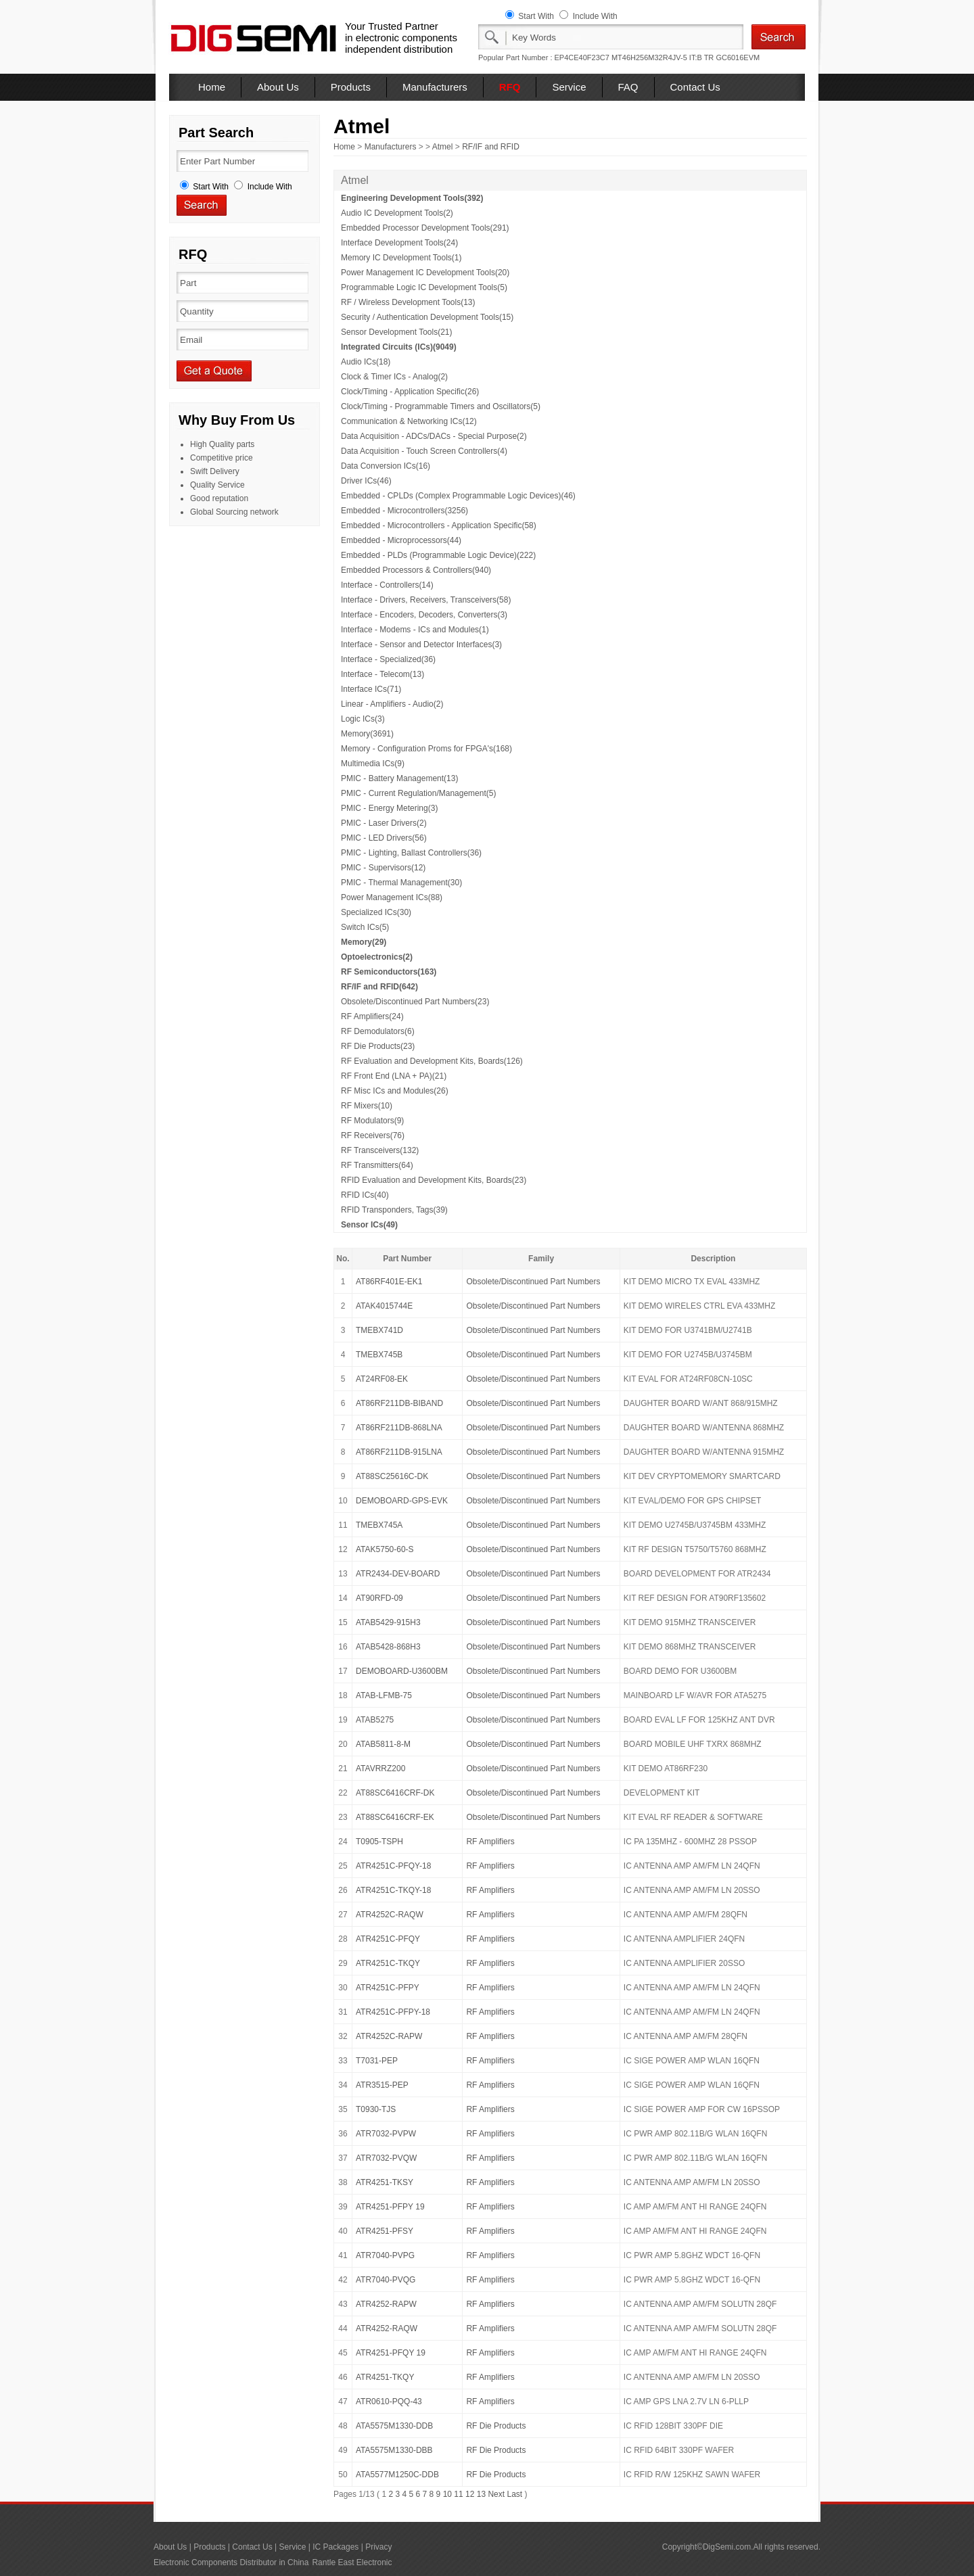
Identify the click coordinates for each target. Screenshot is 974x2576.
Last (514, 2494)
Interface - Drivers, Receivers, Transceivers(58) (426, 600)
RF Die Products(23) (378, 1046)
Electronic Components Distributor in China (231, 2562)
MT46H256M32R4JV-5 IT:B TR (662, 57)
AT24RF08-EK (382, 1379)
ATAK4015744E (384, 1306)
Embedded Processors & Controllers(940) (416, 570)
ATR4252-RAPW (386, 2304)
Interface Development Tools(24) (399, 243)
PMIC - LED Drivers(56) (384, 838)
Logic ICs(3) (363, 719)
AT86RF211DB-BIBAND (399, 1403)
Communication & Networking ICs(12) (409, 421)
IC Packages (335, 2547)
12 (469, 2494)
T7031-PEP (377, 2060)
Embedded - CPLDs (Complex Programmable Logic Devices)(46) (458, 495)
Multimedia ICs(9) (372, 763)
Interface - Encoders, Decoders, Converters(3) (424, 614)
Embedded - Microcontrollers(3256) (404, 510)
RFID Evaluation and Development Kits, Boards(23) (433, 1180)
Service (569, 87)
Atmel (442, 146)
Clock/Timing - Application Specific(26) (410, 391)
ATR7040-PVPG (385, 2255)
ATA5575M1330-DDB (394, 2426)
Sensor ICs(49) (369, 1225)
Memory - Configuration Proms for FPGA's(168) (426, 748)
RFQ (510, 87)
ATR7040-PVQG (385, 2280)
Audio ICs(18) (365, 362)
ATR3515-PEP (382, 2085)
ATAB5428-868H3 (388, 1647)
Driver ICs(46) (366, 481)
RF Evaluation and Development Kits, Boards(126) (432, 1061)
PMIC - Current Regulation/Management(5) (418, 793)
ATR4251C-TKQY (388, 1963)
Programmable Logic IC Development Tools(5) (424, 287)
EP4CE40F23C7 (582, 57)
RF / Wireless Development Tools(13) (408, 302)
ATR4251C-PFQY (388, 1939)
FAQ (628, 87)
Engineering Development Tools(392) (412, 198)
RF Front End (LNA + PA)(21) (393, 1076)
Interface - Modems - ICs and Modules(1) (415, 629)
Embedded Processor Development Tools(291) (425, 228)
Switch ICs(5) (365, 927)
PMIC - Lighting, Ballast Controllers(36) (411, 853)
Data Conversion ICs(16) (385, 466)
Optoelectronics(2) (377, 957)
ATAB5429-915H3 (388, 1622)
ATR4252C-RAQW (389, 1914)
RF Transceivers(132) (380, 1150)
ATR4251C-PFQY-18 (393, 1866)
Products (351, 87)
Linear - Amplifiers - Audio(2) (392, 704)
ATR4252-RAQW (386, 2328)
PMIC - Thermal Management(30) (401, 882)
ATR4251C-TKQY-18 (393, 1890)
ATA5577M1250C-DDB (397, 2474)
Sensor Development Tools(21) (397, 332)
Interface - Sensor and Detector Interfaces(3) (421, 644)
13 (481, 2494)
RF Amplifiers (490, 1841)
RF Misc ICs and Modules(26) (394, 1091)
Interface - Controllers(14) (387, 585)
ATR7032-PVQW (386, 2158)
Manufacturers (434, 87)
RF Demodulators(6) (378, 1031)
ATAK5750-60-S (385, 1549)
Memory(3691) (367, 734)
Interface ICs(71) (371, 689)
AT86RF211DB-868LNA (399, 1427)
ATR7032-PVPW (386, 2133)
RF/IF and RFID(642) (379, 986)
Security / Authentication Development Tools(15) (427, 317)
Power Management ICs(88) (391, 897)
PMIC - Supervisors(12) (383, 867)
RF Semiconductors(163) (388, 972)
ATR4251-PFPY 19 (390, 2206)
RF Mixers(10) (366, 1105)
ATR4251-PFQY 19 (390, 2353)
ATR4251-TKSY (384, 2182)
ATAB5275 (375, 1720)
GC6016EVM (738, 57)
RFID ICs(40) (365, 1195)
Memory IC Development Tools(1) (401, 257)
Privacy (378, 2547)
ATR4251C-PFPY (387, 1987)
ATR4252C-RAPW (389, 2036)
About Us (278, 87)
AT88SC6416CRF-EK (395, 1817)
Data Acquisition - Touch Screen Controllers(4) (424, 451)
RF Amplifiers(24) (372, 1016)
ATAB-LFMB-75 (384, 1695)
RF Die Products (496, 2426)
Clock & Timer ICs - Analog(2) (394, 376)
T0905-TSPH (379, 1841)
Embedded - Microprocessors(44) (401, 540)
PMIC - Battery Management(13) (399, 778)
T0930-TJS (376, 2109)
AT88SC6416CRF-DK (395, 1793)
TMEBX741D (379, 1330)
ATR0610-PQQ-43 (389, 2401)
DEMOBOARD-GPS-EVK (402, 1500)
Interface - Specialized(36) (388, 659)
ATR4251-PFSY (384, 2231)
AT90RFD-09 (379, 1598)
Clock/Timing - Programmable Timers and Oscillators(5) (440, 406)
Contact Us (695, 87)
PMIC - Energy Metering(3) (389, 808)
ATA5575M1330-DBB (394, 2450)
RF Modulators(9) (372, 1120)
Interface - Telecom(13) (382, 674)
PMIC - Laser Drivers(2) (384, 823)
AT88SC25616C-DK (392, 1476)
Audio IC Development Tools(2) (397, 213)
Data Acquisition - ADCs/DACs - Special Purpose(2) (434, 436)
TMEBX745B (379, 1354)
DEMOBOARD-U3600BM (402, 1671)
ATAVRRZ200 (380, 1768)
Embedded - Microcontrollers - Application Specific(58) (438, 525)
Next (496, 2494)
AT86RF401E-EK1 (389, 1281)
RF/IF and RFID (490, 146)
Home (211, 87)
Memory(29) (363, 942)
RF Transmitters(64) (377, 1165)
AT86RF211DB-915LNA (399, 1452)
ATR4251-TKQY (385, 2377)
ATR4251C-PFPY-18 (393, 2012)
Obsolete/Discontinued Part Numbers (533, 1281)
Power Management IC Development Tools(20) (425, 272)
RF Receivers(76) (372, 1135)
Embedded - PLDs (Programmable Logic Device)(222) (438, 555)
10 (447, 2494)
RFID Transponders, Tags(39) (394, 1210)
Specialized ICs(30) (376, 912)
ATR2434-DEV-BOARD (398, 1573)
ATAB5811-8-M (383, 1744)
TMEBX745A (379, 1525)
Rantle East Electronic (352, 2562)
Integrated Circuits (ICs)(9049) (399, 347)
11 (458, 2494)
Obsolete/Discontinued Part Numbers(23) (415, 1001)
